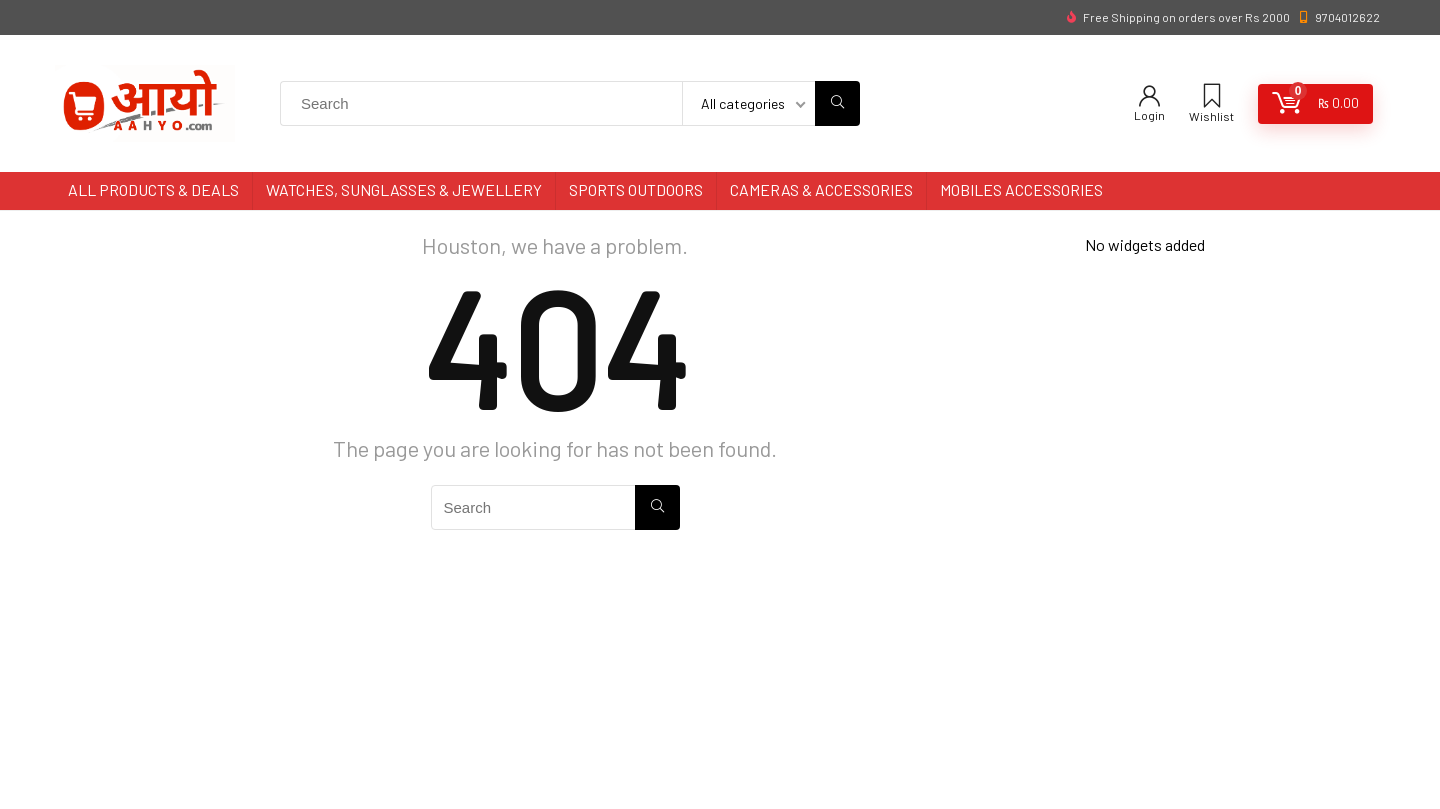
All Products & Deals (153, 189)
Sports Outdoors (636, 189)
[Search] (837, 103)
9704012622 (1347, 17)
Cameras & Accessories (821, 189)
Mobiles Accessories (1021, 189)
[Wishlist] (1212, 96)
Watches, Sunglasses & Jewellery (404, 189)
